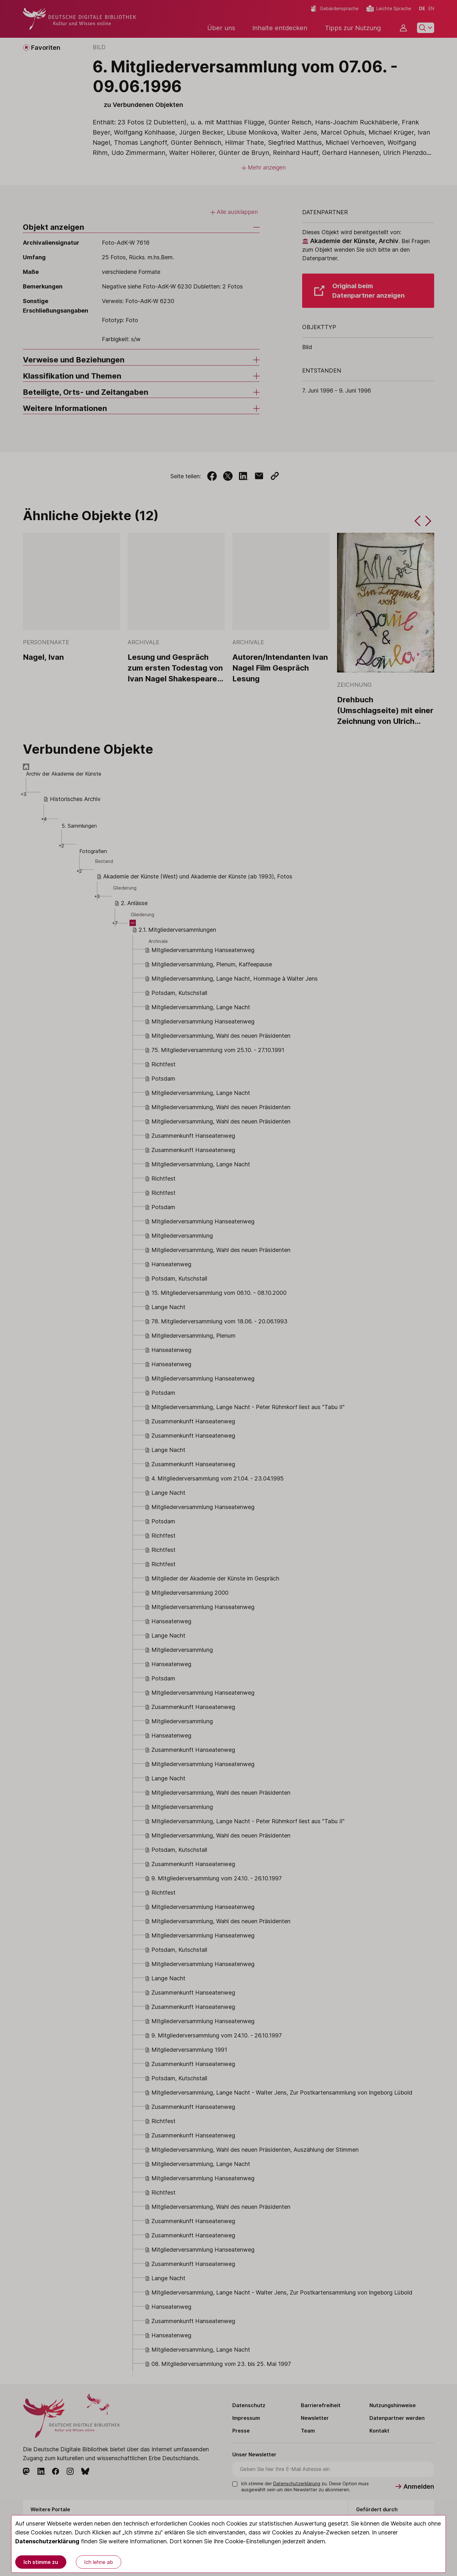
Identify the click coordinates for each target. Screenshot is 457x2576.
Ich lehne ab (98, 2562)
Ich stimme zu (40, 2562)
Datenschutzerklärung (47, 2541)
